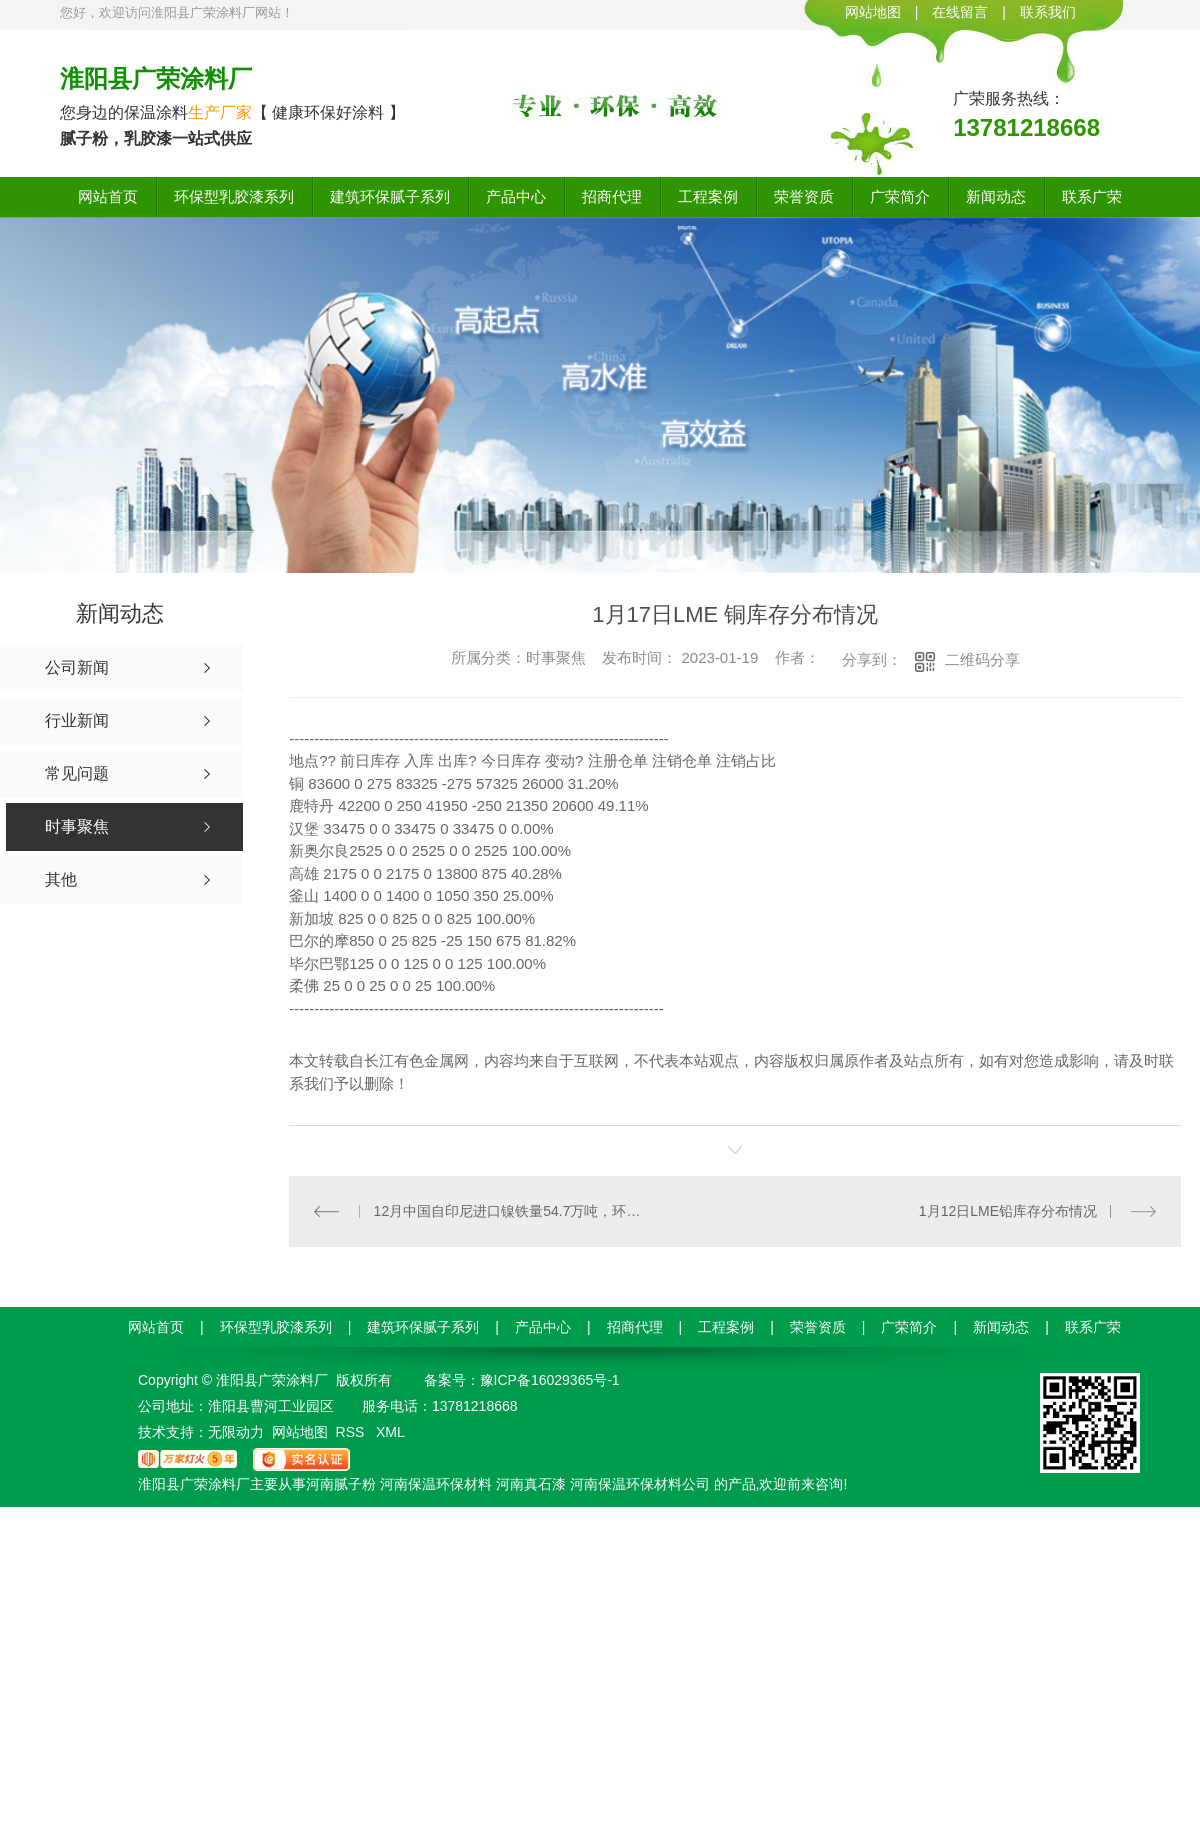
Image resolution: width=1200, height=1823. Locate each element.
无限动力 (236, 1432)
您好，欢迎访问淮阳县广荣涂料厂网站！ (177, 12)
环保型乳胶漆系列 (234, 196)
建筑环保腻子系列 (390, 196)
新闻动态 (996, 196)
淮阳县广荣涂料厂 (156, 78)
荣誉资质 (804, 196)
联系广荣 (1092, 196)
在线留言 (960, 12)
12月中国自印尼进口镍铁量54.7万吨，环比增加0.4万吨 (512, 1211)
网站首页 (108, 196)
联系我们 (1048, 12)
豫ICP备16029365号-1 (550, 1380)
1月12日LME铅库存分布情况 (1008, 1211)
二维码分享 (982, 659)
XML (390, 1432)
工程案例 (708, 196)
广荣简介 (900, 196)
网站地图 (873, 12)
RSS (352, 1432)
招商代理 (612, 196)
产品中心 (516, 196)
